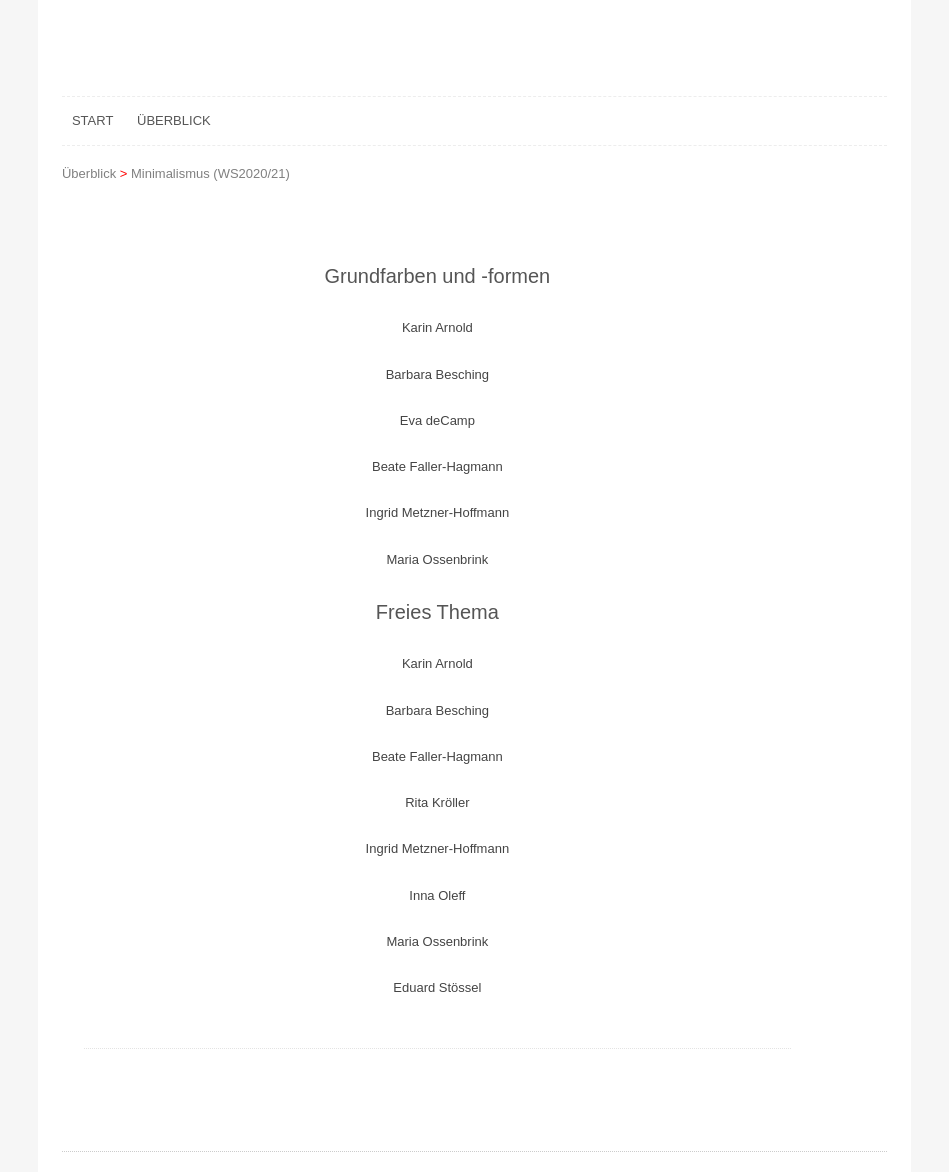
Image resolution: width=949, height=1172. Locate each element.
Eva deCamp (437, 420)
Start (92, 120)
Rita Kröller (437, 802)
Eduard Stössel (437, 987)
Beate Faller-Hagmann (437, 466)
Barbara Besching (437, 374)
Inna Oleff (437, 895)
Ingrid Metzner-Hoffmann (438, 512)
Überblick (174, 120)
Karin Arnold (437, 327)
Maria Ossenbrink (437, 559)
